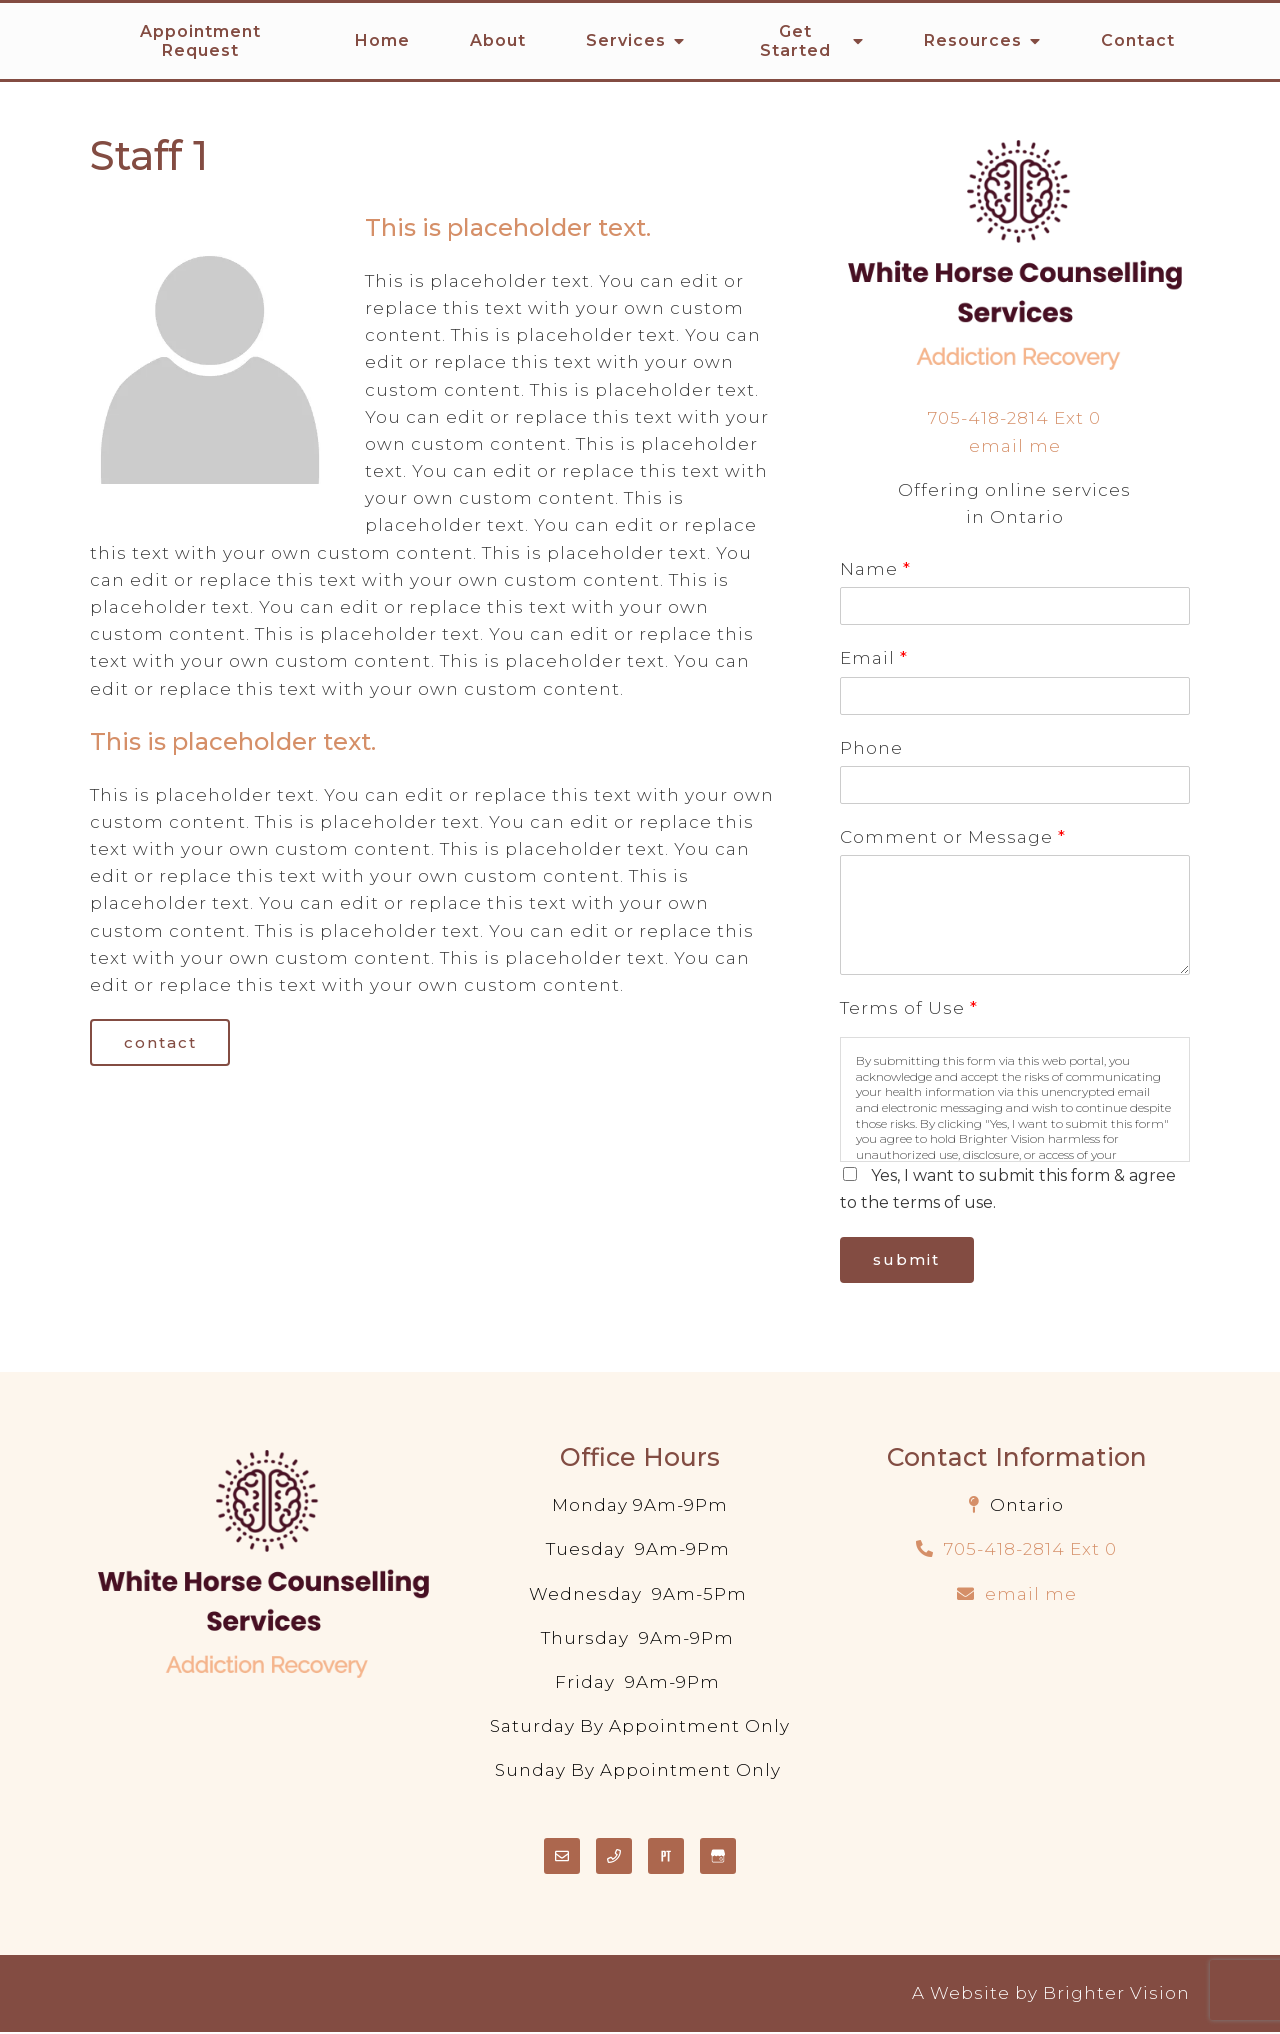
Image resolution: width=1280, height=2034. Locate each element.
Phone (871, 748)
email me (1015, 446)
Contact (1138, 40)
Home (382, 40)
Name (875, 569)
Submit (910, 1261)
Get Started (795, 41)
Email (873, 658)
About (498, 40)
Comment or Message (952, 837)
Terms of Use (908, 1008)
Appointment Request (200, 41)
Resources (973, 40)
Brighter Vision (1116, 1995)
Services (626, 40)
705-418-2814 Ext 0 (1014, 418)
